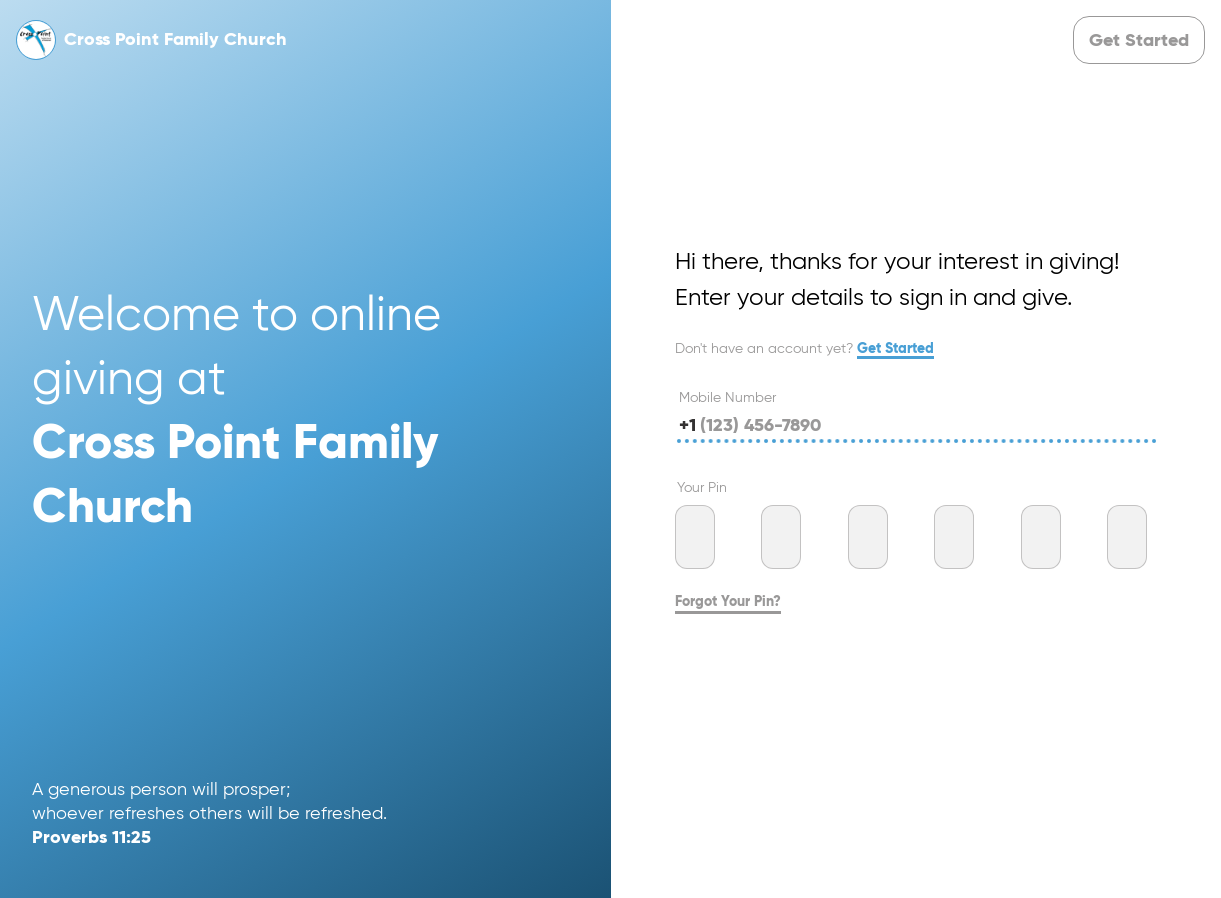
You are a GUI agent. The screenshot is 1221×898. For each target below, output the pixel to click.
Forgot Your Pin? (728, 602)
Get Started (895, 349)
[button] (1139, 40)
